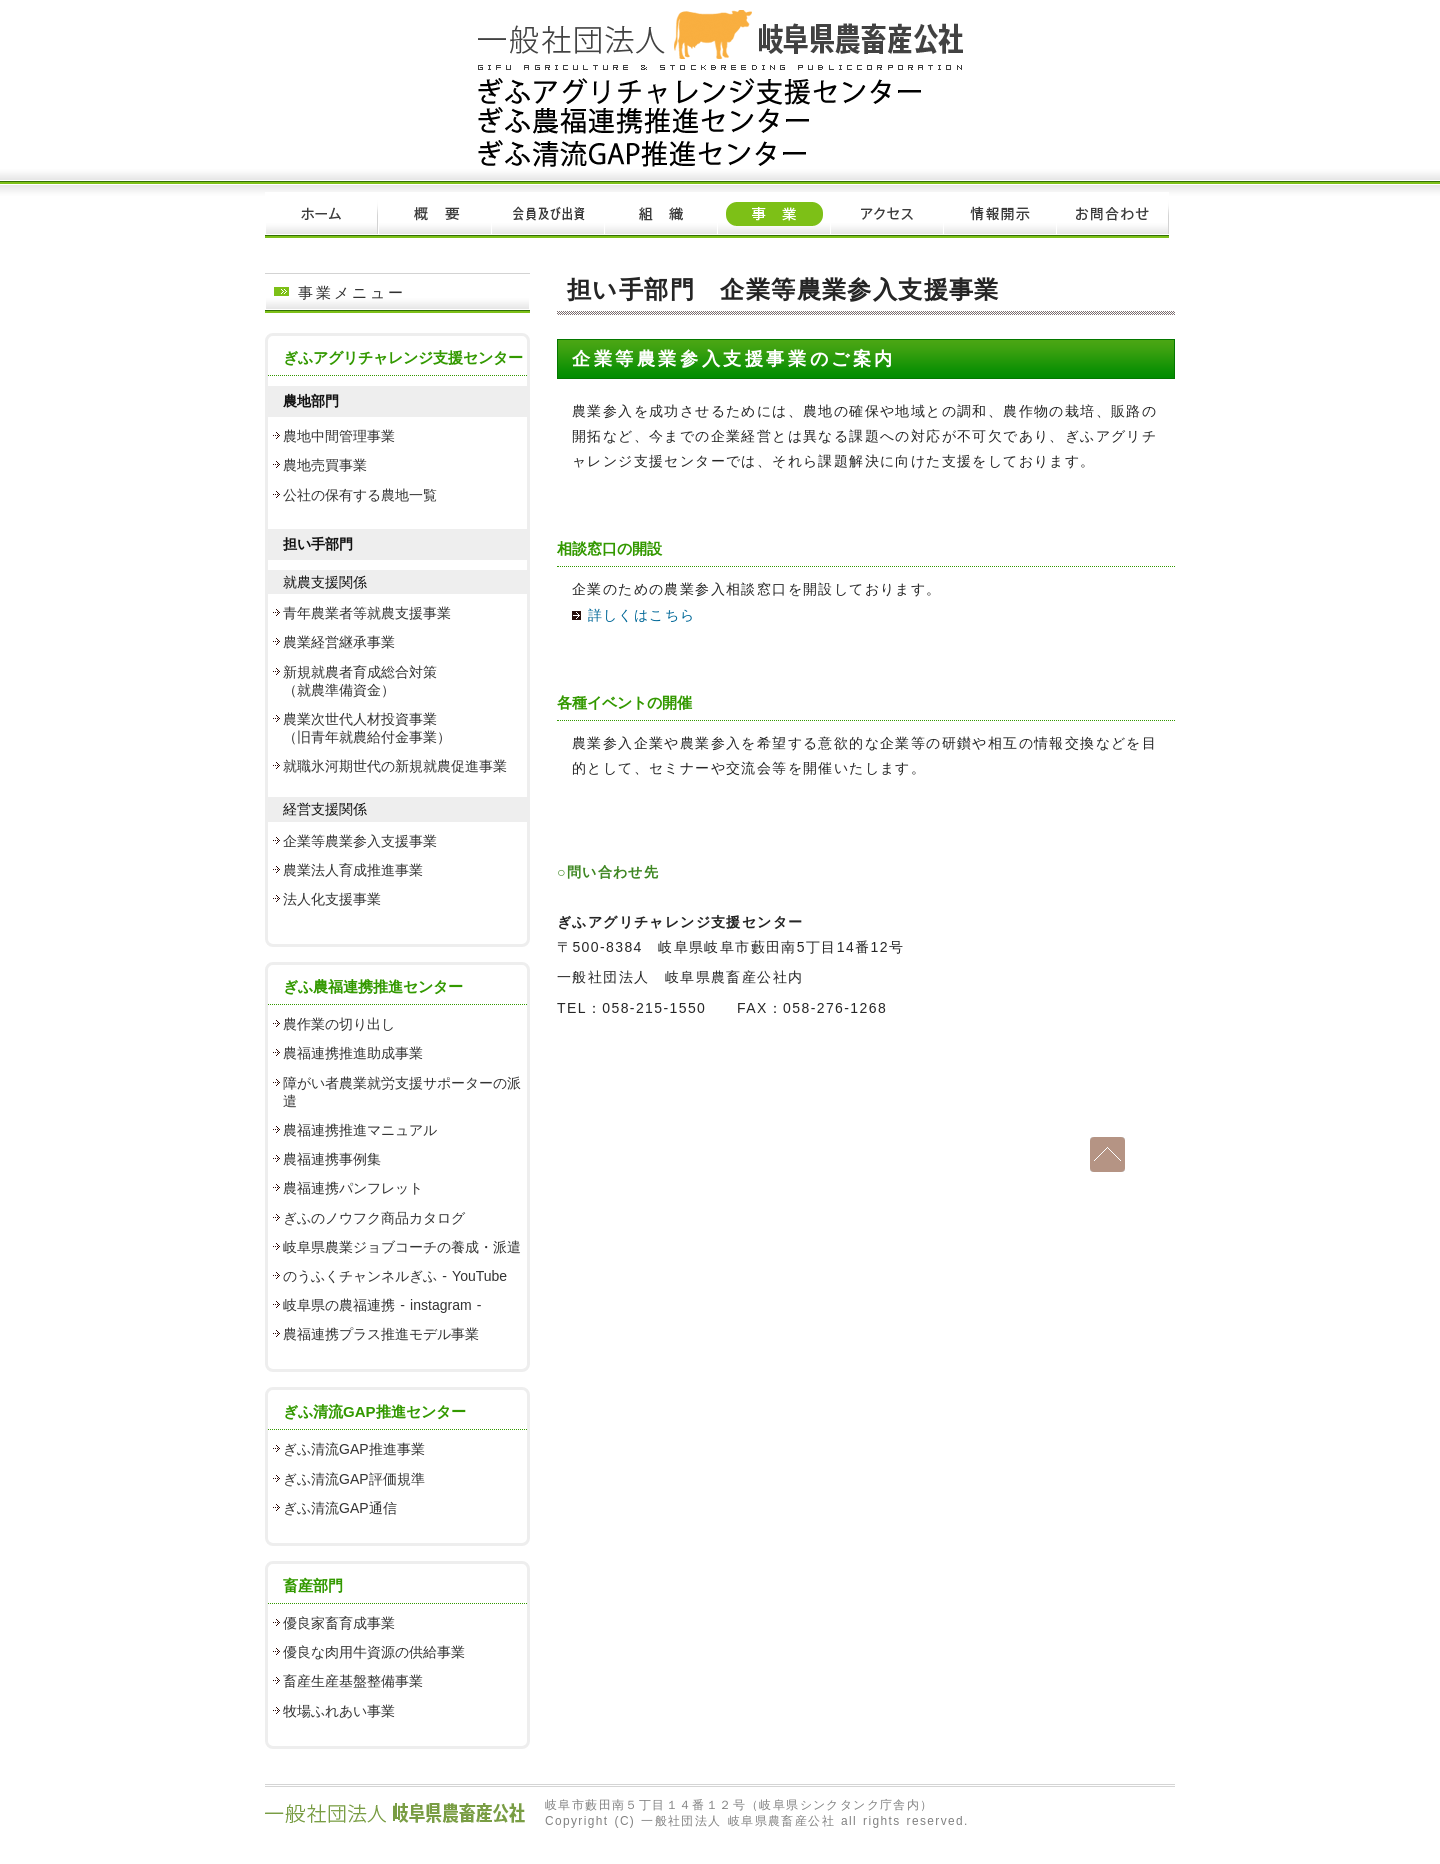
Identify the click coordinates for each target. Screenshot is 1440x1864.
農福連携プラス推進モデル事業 (381, 1334)
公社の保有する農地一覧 (360, 495)
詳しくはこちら (633, 615)
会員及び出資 (547, 215)
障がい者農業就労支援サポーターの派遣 (402, 1092)
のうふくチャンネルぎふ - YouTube (395, 1276)
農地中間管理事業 (339, 436)
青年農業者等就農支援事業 (367, 613)
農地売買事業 (325, 465)
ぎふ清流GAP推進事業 (354, 1449)
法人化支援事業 (332, 899)
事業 (773, 215)
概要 (434, 215)
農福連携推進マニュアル (360, 1130)
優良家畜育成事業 (339, 1623)
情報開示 (999, 215)
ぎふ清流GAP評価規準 (354, 1479)
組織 (660, 215)
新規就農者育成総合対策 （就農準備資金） (360, 681)
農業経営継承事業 (339, 642)
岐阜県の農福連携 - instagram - (382, 1305)
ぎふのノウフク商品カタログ (374, 1218)
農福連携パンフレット (353, 1188)
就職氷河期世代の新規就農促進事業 (395, 766)
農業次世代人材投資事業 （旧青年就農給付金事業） (367, 728)
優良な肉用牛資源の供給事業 (374, 1652)
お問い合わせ (1112, 215)
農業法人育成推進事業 (353, 870)
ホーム (321, 215)
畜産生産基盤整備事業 (353, 1681)
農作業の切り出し (339, 1024)
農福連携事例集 (332, 1159)
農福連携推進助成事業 (353, 1053)
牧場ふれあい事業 (339, 1711)
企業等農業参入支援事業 (360, 841)
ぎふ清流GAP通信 (340, 1508)
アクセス (886, 215)
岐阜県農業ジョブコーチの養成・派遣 (402, 1247)
